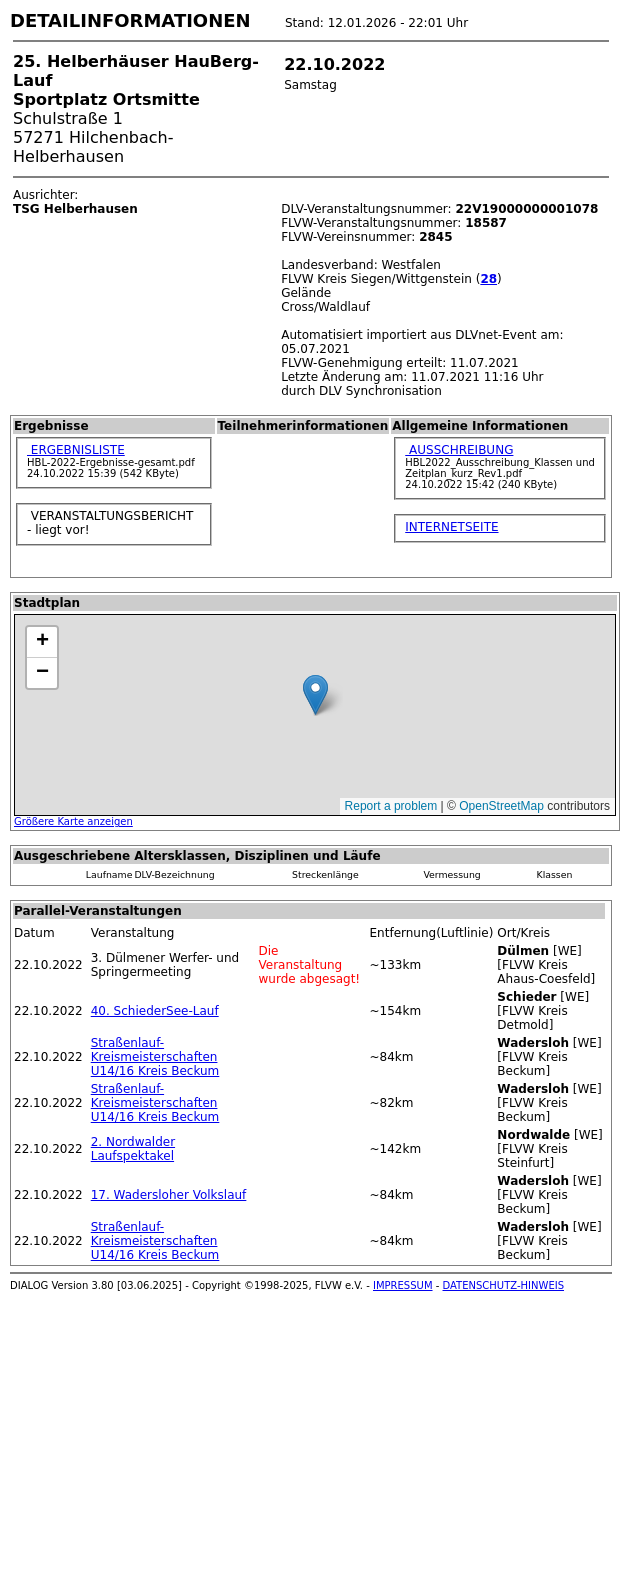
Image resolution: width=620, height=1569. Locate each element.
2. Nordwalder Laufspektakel (133, 1149)
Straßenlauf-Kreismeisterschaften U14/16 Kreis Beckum (155, 1057)
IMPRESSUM (403, 1285)
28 (488, 279)
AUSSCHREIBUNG (459, 450)
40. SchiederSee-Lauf (155, 1011)
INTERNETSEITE (451, 527)
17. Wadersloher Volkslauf (169, 1195)
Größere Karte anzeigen (73, 821)
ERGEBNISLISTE (76, 450)
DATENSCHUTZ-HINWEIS (504, 1285)
